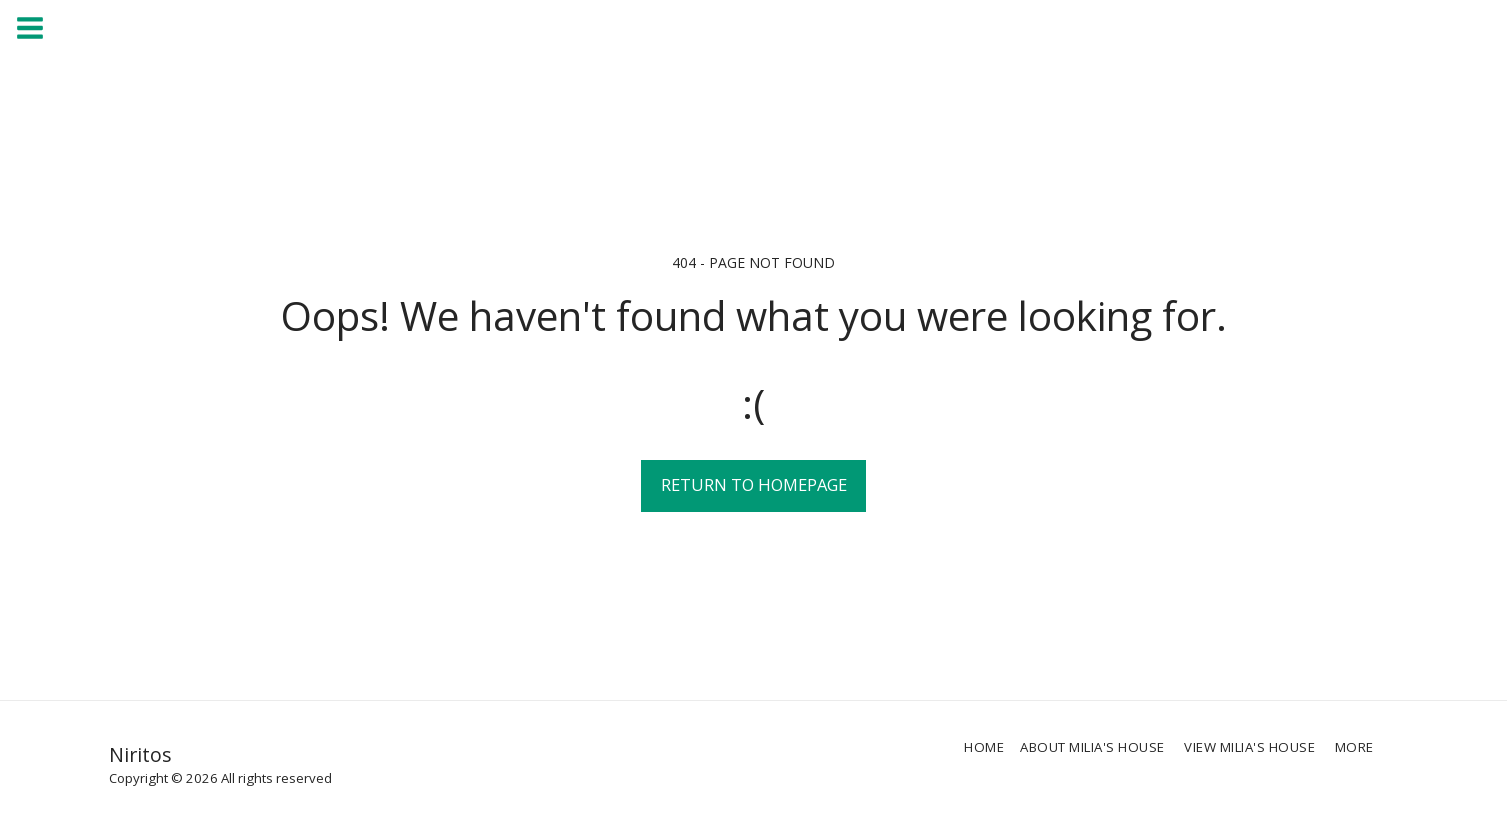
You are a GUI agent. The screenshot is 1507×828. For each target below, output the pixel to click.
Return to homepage (754, 484)
